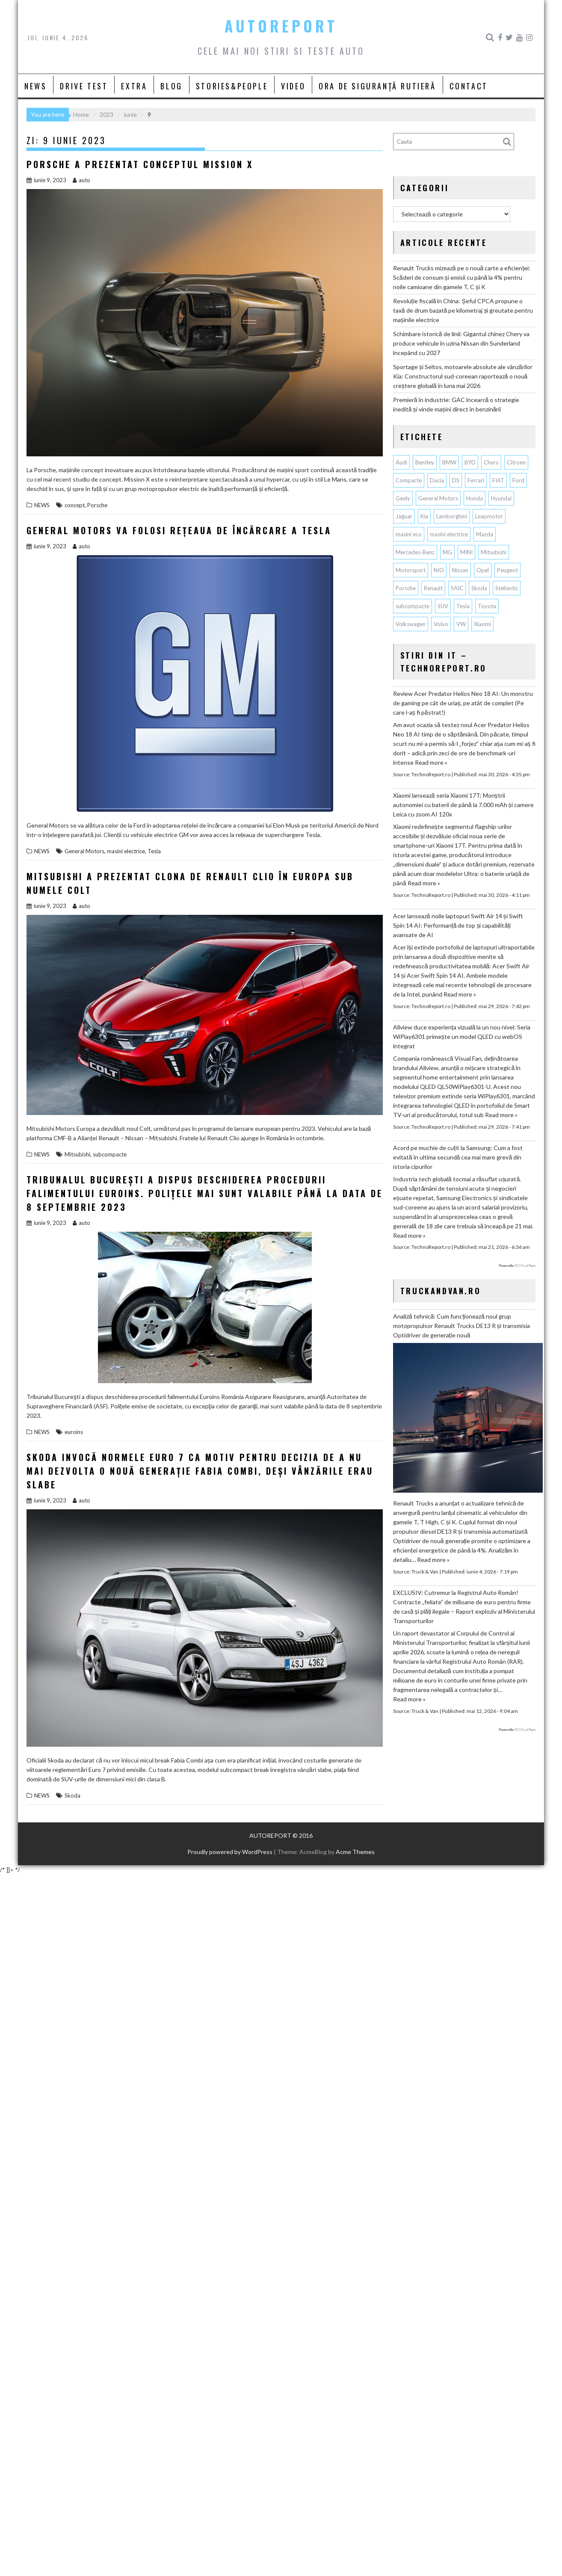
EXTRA (134, 86)
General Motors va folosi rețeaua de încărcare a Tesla (179, 530)
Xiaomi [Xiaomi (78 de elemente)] (482, 624)
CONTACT (469, 86)
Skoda (72, 1795)
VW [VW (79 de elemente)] (461, 624)
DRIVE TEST (84, 86)
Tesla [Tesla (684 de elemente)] (463, 606)
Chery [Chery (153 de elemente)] (491, 462)
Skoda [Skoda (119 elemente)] (479, 588)
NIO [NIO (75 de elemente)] (439, 570)
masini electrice (126, 851)
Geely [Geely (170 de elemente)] (403, 498)
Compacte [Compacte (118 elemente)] (409, 480)
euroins (74, 1431)
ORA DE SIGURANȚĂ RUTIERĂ (377, 86)
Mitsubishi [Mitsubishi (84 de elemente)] (493, 552)
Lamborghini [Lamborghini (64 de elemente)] (451, 516)
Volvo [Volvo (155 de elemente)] (441, 624)
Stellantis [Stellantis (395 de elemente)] (506, 588)
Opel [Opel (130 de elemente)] (482, 570)
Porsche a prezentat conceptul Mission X (140, 164)
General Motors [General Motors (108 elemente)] (438, 498)
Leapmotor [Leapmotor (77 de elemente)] (489, 516)
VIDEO (293, 86)
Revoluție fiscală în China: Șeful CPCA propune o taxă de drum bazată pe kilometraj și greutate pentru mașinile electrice (463, 310)
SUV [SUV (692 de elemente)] (443, 606)
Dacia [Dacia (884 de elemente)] (437, 480)
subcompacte (110, 1154)
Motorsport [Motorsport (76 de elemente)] (411, 570)
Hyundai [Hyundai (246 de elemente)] (501, 498)
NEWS (35, 86)
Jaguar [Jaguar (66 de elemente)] (404, 516)
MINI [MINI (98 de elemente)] (466, 552)
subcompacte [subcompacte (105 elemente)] (412, 606)
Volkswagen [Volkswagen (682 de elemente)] (411, 624)
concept (75, 505)
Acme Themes (355, 1851)
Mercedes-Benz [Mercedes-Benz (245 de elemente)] (415, 552)
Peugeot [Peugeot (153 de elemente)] (507, 570)
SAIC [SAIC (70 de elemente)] (457, 588)
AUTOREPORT (281, 26)
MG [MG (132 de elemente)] (447, 552)
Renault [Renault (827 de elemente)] (433, 588)
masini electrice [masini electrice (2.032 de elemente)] (449, 534)
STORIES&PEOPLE (232, 86)
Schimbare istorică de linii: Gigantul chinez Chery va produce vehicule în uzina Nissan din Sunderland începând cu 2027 (461, 343)
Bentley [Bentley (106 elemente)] (424, 462)
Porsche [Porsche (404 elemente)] (406, 588)
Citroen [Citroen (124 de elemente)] (516, 462)
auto (81, 180)
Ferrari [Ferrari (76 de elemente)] (475, 480)
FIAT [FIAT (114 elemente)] (498, 480)
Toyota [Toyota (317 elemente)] (487, 606)
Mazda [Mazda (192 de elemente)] (484, 534)
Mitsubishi (77, 1154)
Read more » (431, 762)
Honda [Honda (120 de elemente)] (474, 498)
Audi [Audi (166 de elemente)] (401, 462)
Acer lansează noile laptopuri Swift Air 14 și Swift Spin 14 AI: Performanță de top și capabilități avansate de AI (458, 925)
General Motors (84, 851)
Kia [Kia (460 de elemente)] (424, 516)
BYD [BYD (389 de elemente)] (470, 462)
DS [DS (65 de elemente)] (455, 480)
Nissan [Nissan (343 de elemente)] (460, 570)
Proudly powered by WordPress (229, 1851)
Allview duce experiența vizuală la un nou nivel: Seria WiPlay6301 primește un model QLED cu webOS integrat (462, 1036)
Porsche (97, 505)
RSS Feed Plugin (525, 1265)
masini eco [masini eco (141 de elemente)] (409, 534)
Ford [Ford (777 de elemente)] (518, 480)
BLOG (171, 86)
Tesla (154, 851)
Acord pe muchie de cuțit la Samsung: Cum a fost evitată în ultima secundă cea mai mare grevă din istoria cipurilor (458, 1157)
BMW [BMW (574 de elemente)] (449, 462)
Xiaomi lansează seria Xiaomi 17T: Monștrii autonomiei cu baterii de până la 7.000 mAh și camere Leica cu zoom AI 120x (463, 805)
